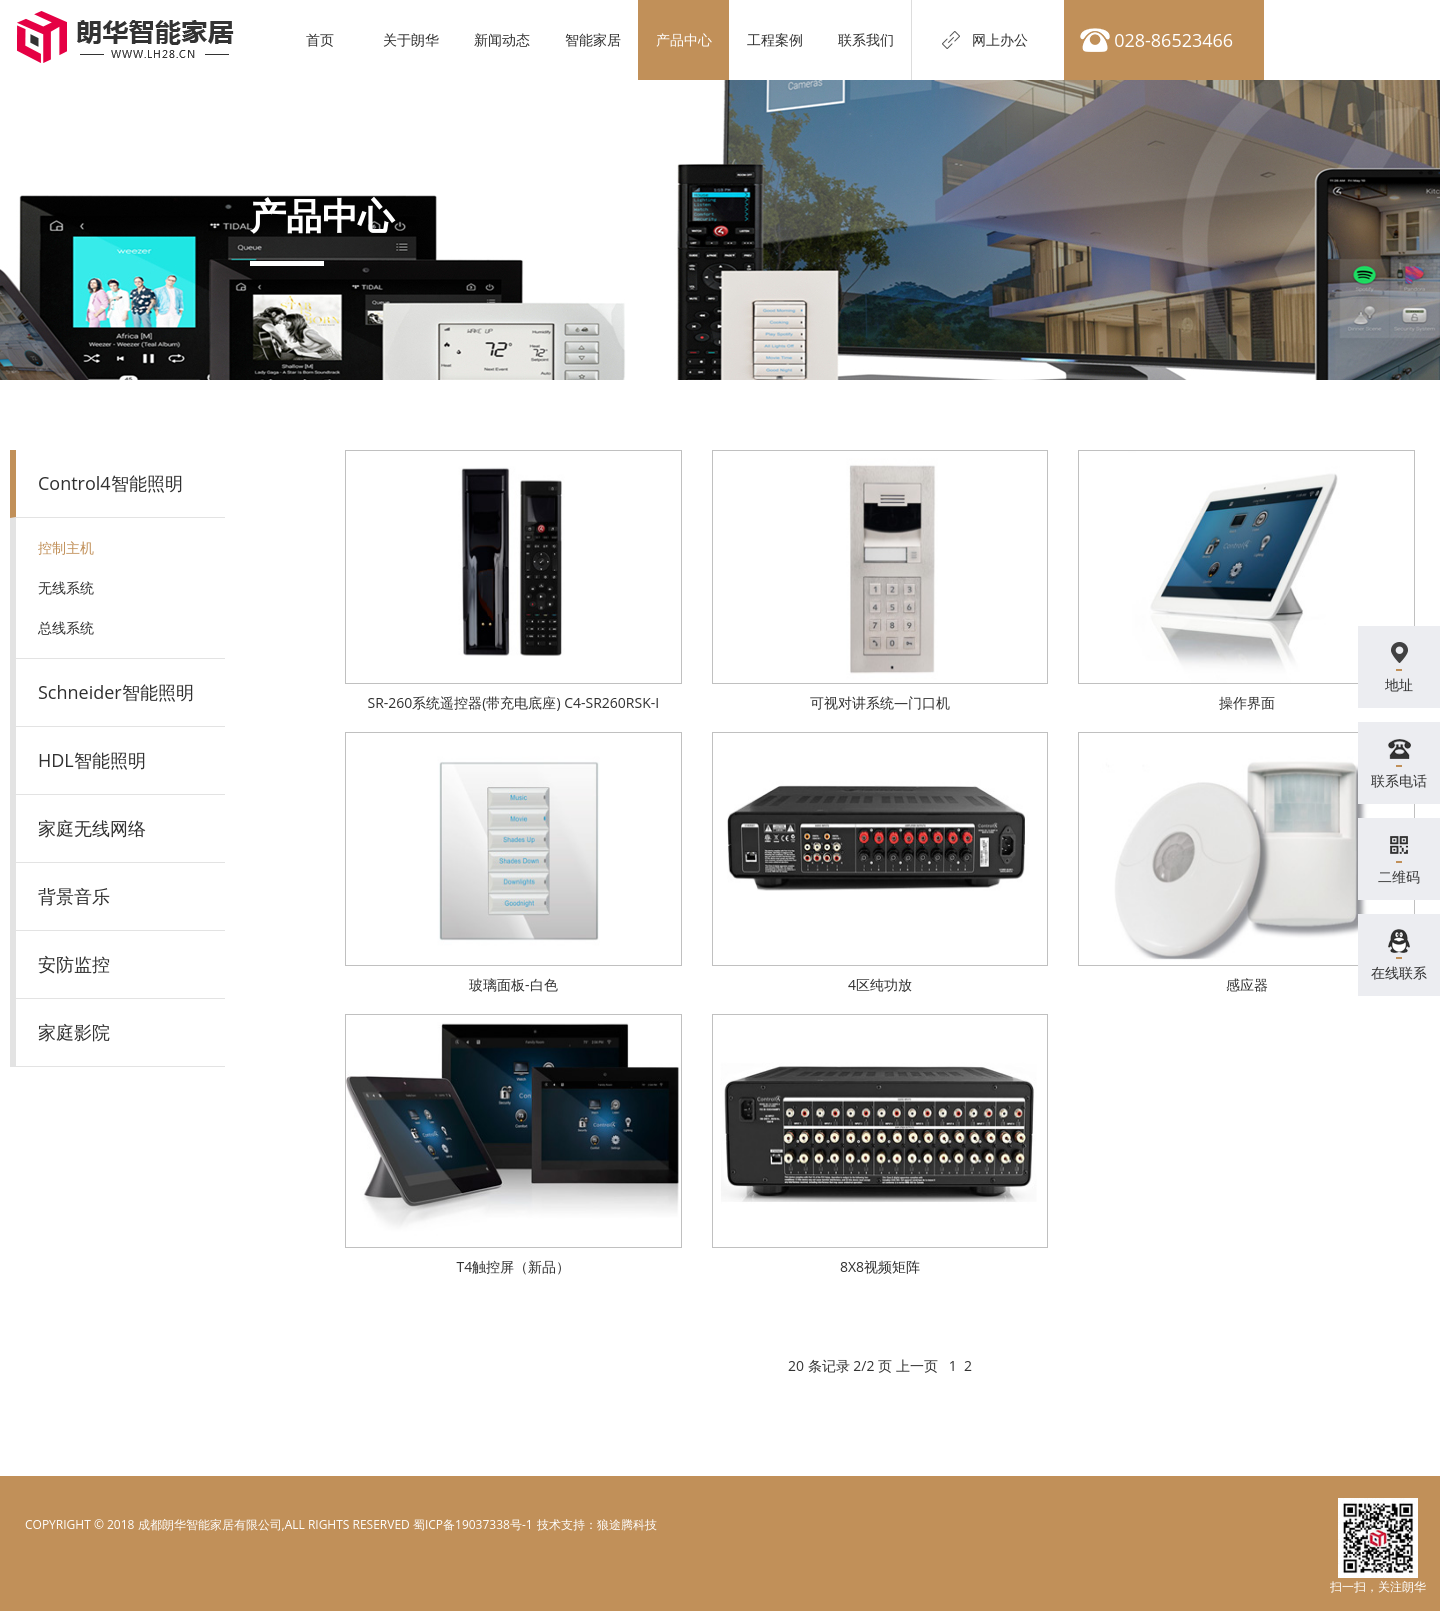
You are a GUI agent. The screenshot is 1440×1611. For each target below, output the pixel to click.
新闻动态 (505, 39)
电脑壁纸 (560, 1524)
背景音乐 (74, 896)
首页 (323, 39)
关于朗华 (414, 39)
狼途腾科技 (627, 1524)
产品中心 (687, 39)
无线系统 (66, 587)
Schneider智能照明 (116, 692)
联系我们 (869, 39)
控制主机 (66, 547)
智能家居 (596, 39)
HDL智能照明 (92, 760)
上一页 (917, 1365)
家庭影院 (74, 1032)
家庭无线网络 (92, 828)
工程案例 (778, 39)
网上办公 (1003, 39)
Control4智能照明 (110, 483)
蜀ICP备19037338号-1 (473, 1524)
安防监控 (74, 964)
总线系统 (66, 627)
